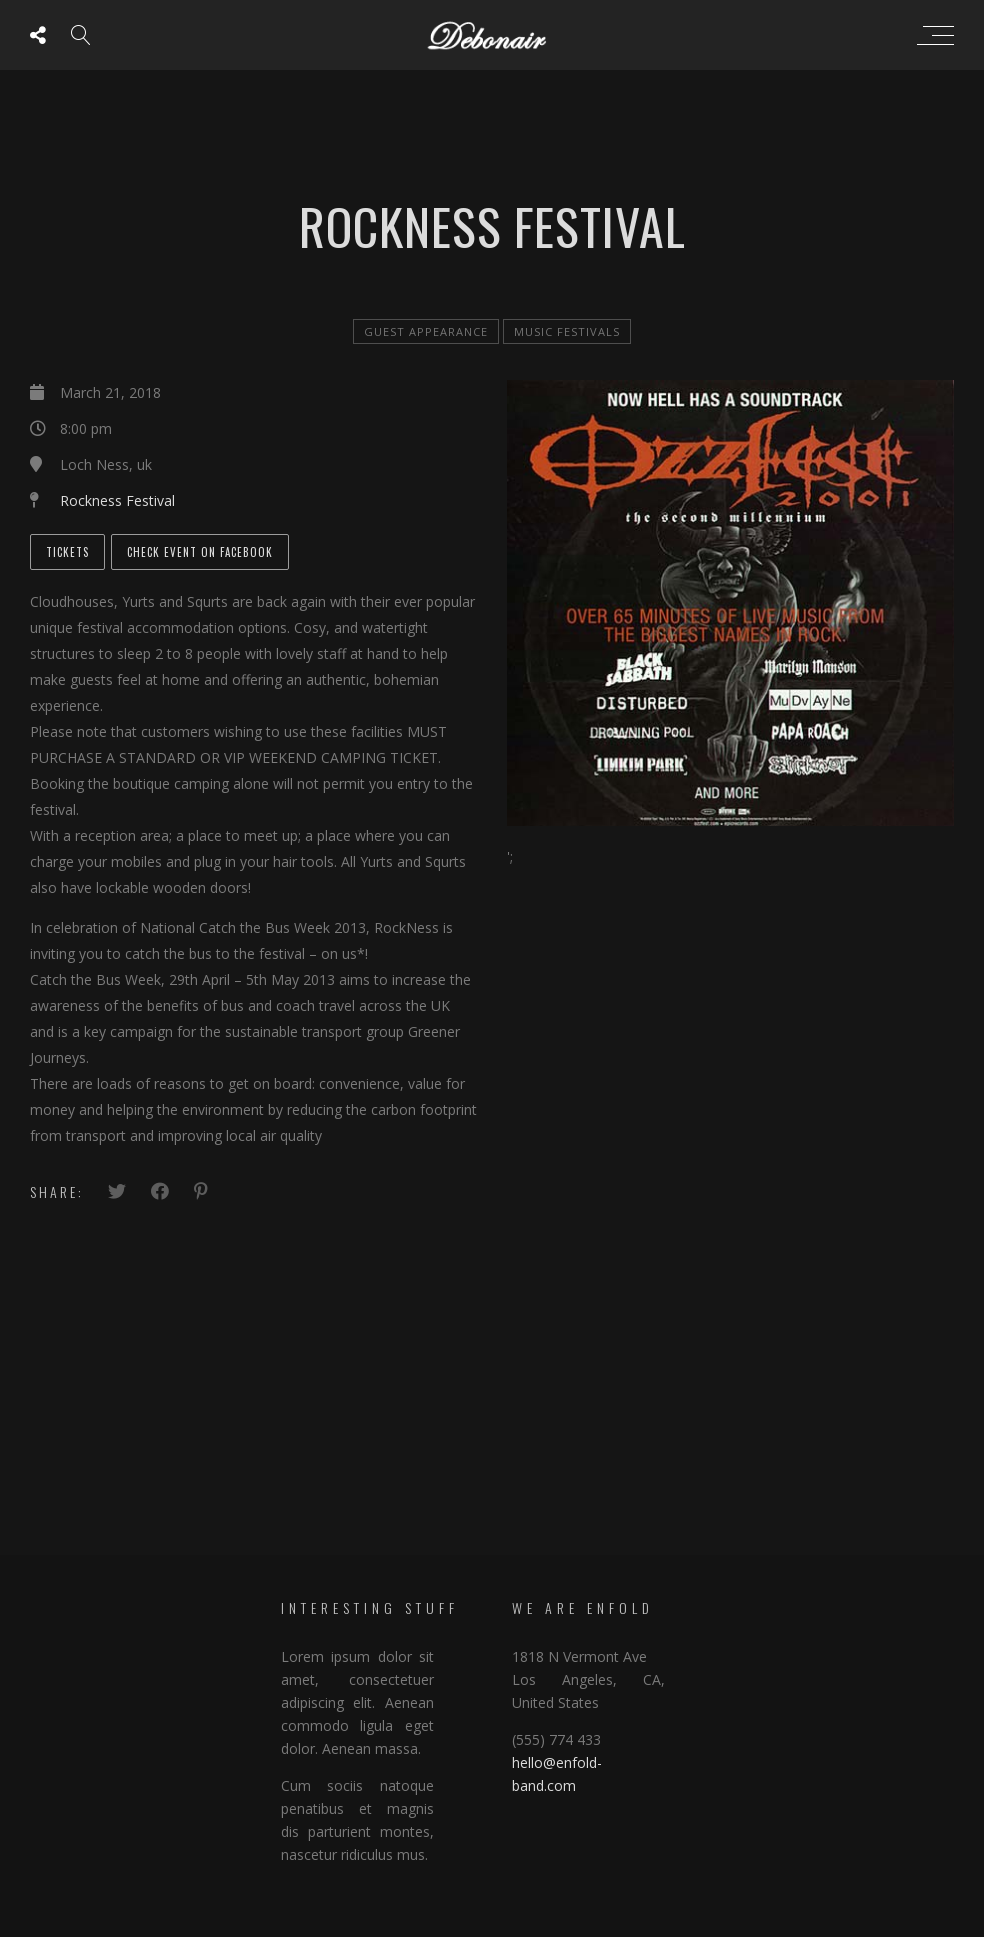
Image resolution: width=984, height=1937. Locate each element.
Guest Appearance (426, 331)
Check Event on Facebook (200, 552)
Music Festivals (567, 331)
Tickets (67, 552)
